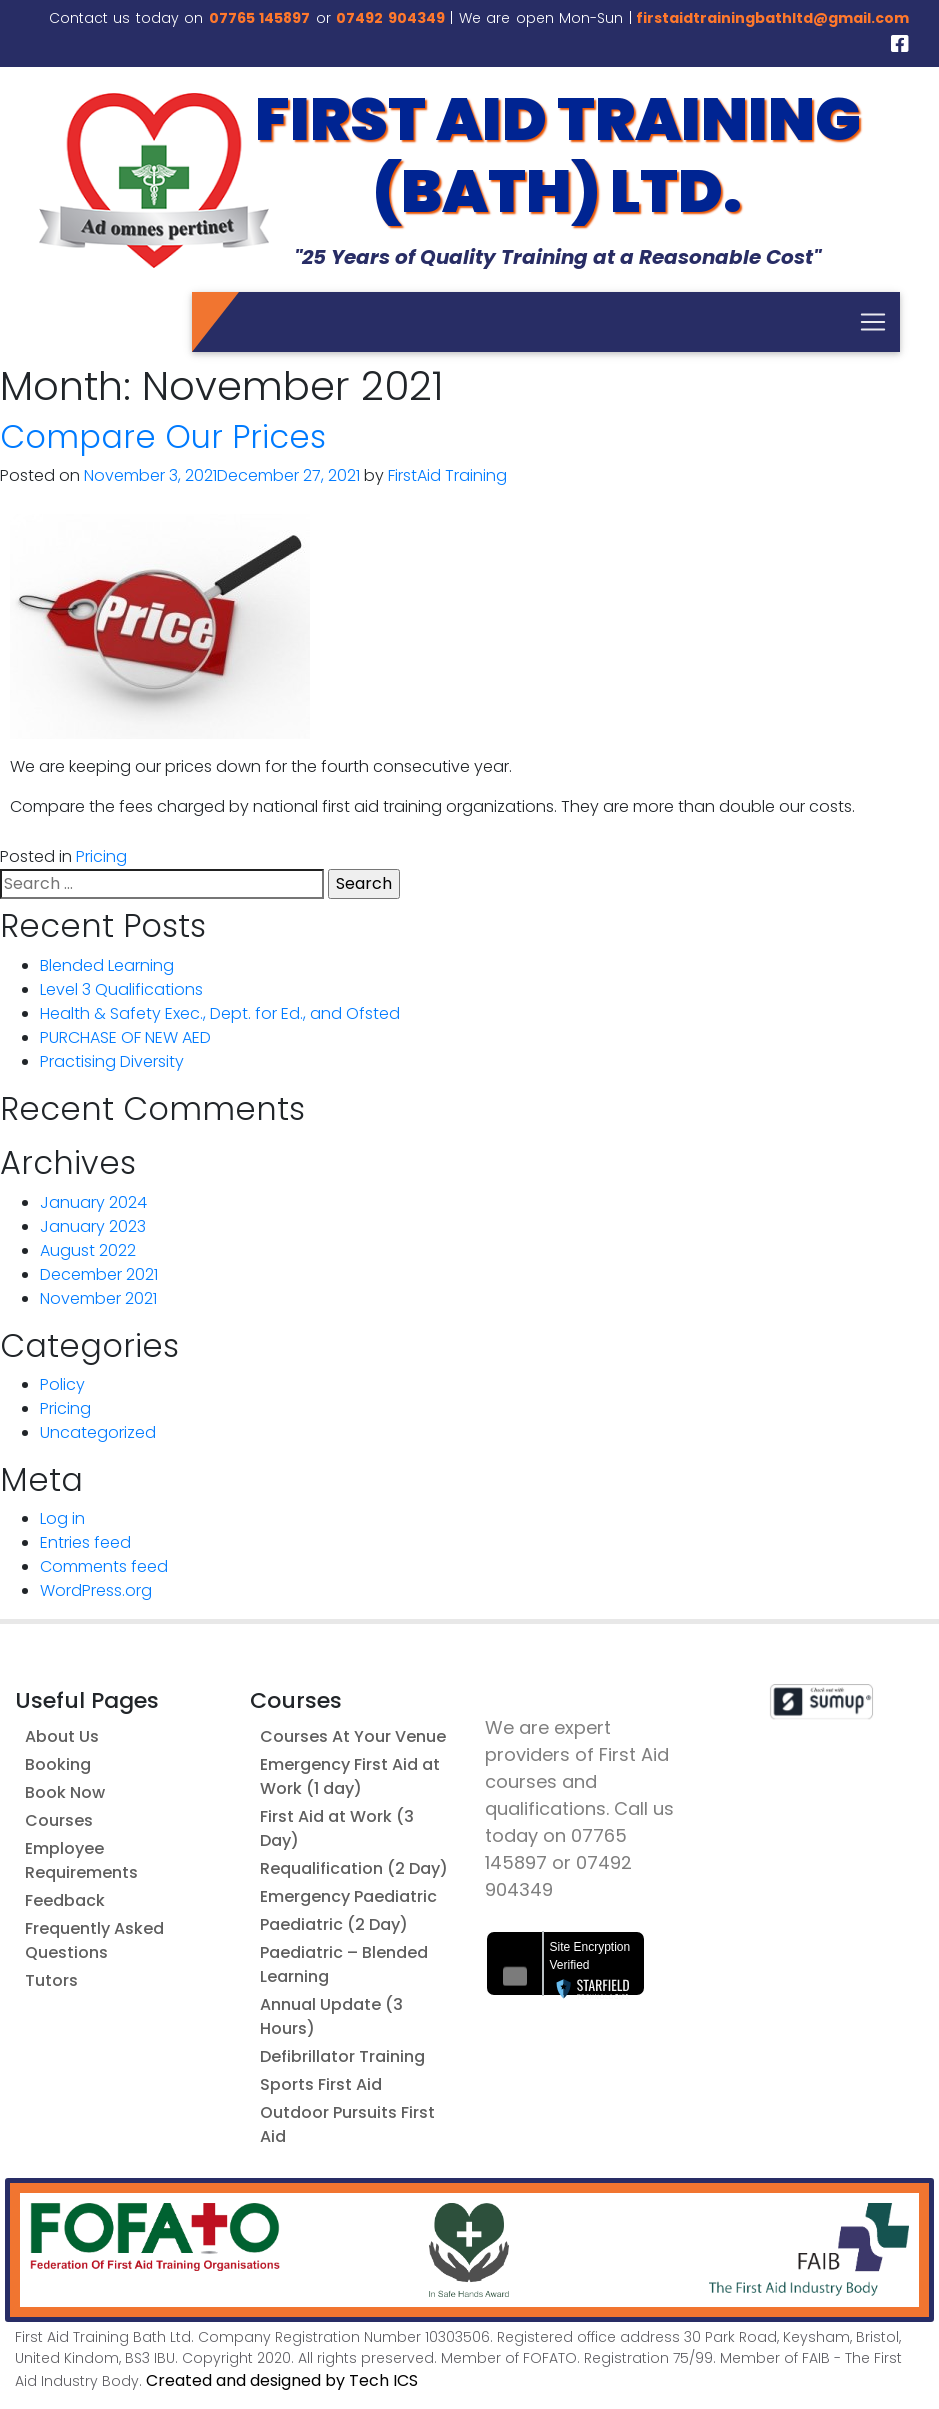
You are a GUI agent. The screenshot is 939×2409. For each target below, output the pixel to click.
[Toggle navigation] (873, 322)
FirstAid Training (447, 475)
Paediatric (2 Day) (334, 1924)
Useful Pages (87, 1700)
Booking (58, 1764)
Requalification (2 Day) (354, 1868)
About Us (62, 1736)
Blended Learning (107, 965)
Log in (62, 1518)
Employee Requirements (81, 1860)
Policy (62, 1384)
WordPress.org (96, 1590)
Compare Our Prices (163, 436)
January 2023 (93, 1226)
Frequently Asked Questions (94, 1940)
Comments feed (104, 1566)
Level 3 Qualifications (121, 989)
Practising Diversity (112, 1061)
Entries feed (85, 1542)
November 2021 (98, 1298)
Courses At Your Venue (353, 1736)
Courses (59, 1820)
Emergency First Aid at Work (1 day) (350, 1776)
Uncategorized (98, 1432)
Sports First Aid (321, 2084)
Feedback (65, 1900)
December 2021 (99, 1274)
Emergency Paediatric (348, 1896)
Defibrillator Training (342, 2056)
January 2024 (93, 1202)
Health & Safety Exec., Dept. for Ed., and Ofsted (220, 1013)
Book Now (65, 1792)
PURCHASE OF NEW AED (125, 1037)
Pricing (101, 856)
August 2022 (88, 1250)
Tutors (51, 1980)
